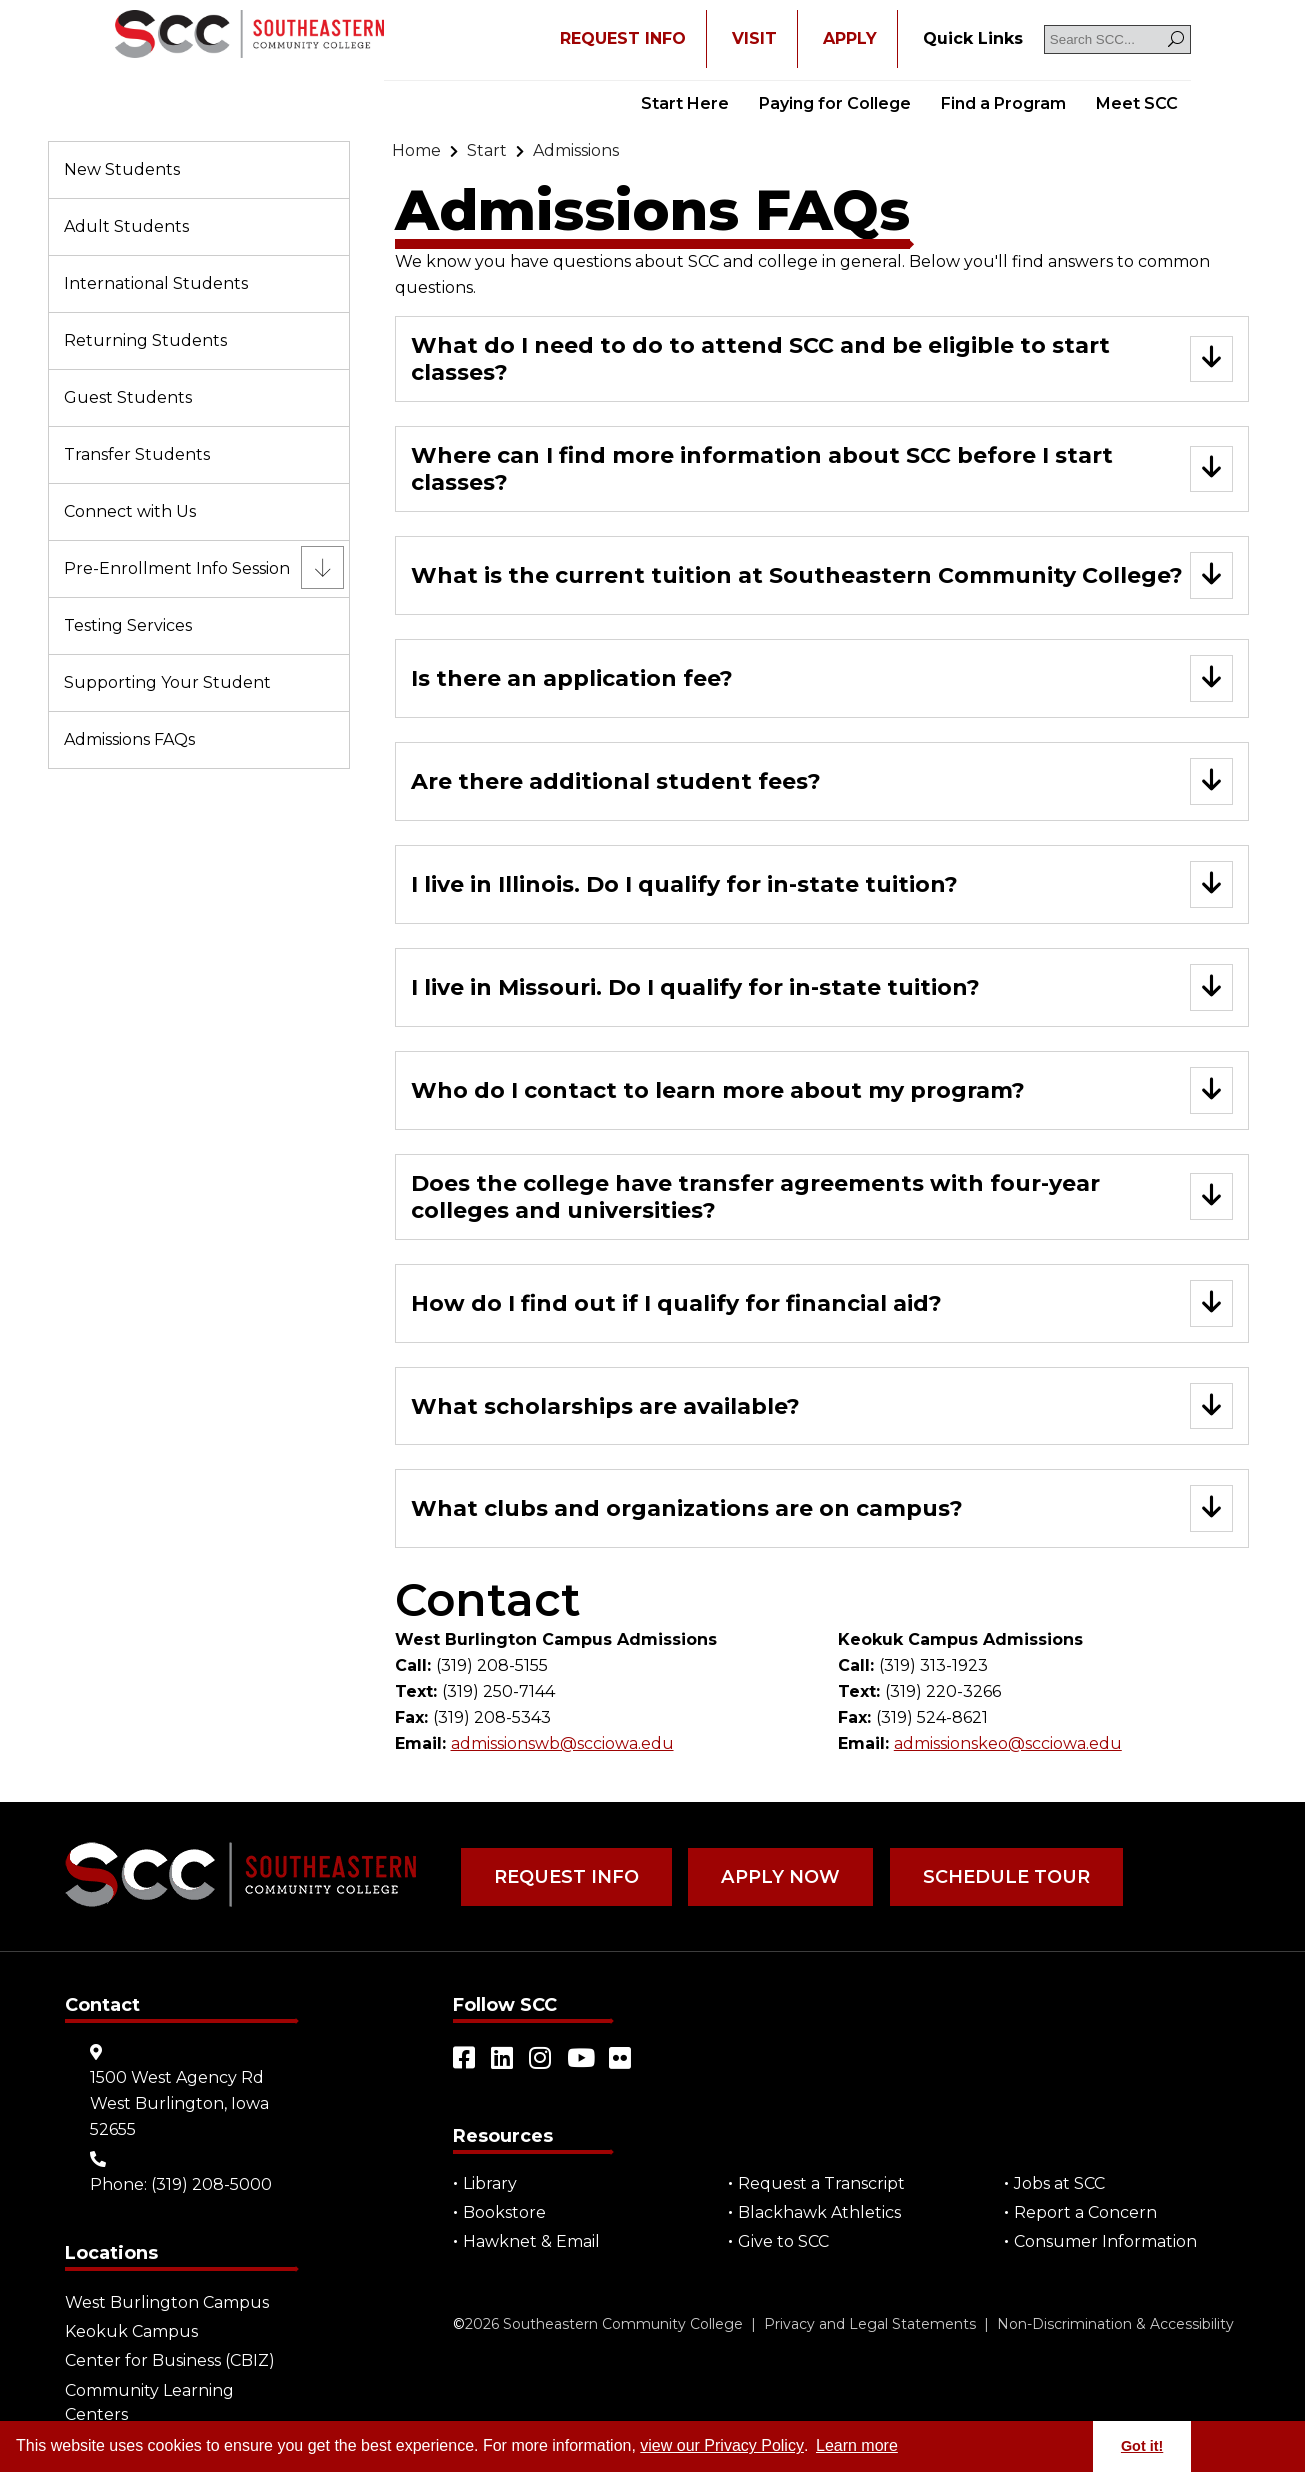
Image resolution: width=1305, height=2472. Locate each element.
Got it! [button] (1142, 2446)
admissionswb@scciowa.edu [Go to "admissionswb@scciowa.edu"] (562, 1744)
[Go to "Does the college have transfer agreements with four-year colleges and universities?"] (822, 1197)
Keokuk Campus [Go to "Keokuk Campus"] (131, 2332)
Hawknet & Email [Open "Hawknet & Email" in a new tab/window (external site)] (531, 2242)
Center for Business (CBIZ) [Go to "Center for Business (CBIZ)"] (170, 2361)
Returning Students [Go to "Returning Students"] (145, 340)
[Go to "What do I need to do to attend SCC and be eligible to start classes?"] (822, 359)
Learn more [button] (857, 2445)
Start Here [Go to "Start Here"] (685, 103)
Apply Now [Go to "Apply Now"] (777, 1878)
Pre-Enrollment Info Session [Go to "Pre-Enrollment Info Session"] (177, 568)
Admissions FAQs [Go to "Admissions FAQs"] (129, 739)
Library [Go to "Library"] (490, 2184)
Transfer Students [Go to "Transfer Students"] (137, 454)
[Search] (1176, 39)
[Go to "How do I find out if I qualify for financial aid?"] (822, 1303)
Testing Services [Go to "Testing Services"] (128, 625)
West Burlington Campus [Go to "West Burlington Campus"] (167, 2303)
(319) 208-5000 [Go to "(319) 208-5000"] (211, 2185)
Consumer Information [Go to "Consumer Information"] (1105, 2242)
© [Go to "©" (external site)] (459, 2325)
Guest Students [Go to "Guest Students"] (128, 397)
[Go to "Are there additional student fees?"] (822, 781)
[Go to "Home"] (416, 151)
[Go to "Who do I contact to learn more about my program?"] (822, 1090)
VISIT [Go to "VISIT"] (754, 38)
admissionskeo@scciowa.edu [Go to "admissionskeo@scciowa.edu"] (1008, 1744)
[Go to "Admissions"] (576, 151)
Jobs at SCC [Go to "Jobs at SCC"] (1059, 2184)
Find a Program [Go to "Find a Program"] (1003, 103)
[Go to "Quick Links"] (973, 39)
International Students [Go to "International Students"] (156, 283)
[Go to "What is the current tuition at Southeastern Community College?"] (822, 575)
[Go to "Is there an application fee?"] (822, 678)
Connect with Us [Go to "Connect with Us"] (130, 511)
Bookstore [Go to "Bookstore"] (504, 2213)
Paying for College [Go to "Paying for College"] (835, 103)
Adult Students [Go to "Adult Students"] (126, 226)
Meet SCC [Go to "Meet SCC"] (1137, 103)
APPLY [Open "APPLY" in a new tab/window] (850, 38)
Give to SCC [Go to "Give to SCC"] (783, 2242)
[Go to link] (249, 36)
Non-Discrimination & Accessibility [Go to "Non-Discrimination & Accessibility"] (1115, 2325)
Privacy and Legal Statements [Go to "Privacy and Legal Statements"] (870, 2325)
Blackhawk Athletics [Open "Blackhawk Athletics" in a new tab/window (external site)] (819, 2213)
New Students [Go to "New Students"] (122, 169)
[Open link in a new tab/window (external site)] (465, 2059)
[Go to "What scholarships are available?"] (822, 1406)
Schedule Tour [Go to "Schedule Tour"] (1000, 1878)
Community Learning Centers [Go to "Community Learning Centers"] (149, 2402)
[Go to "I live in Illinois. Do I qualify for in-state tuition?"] (822, 884)
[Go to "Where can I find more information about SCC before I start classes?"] (822, 469)
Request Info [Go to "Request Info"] (565, 1878)
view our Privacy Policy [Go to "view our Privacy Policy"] (722, 2445)
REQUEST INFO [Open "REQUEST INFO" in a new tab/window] (623, 38)
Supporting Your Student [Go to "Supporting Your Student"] (167, 682)
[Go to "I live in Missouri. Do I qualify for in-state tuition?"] (822, 987)
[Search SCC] (1117, 39)
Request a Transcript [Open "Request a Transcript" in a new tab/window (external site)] (821, 2184)
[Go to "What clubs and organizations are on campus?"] (822, 1509)
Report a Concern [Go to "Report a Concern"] (1085, 2213)
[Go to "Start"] (487, 151)
